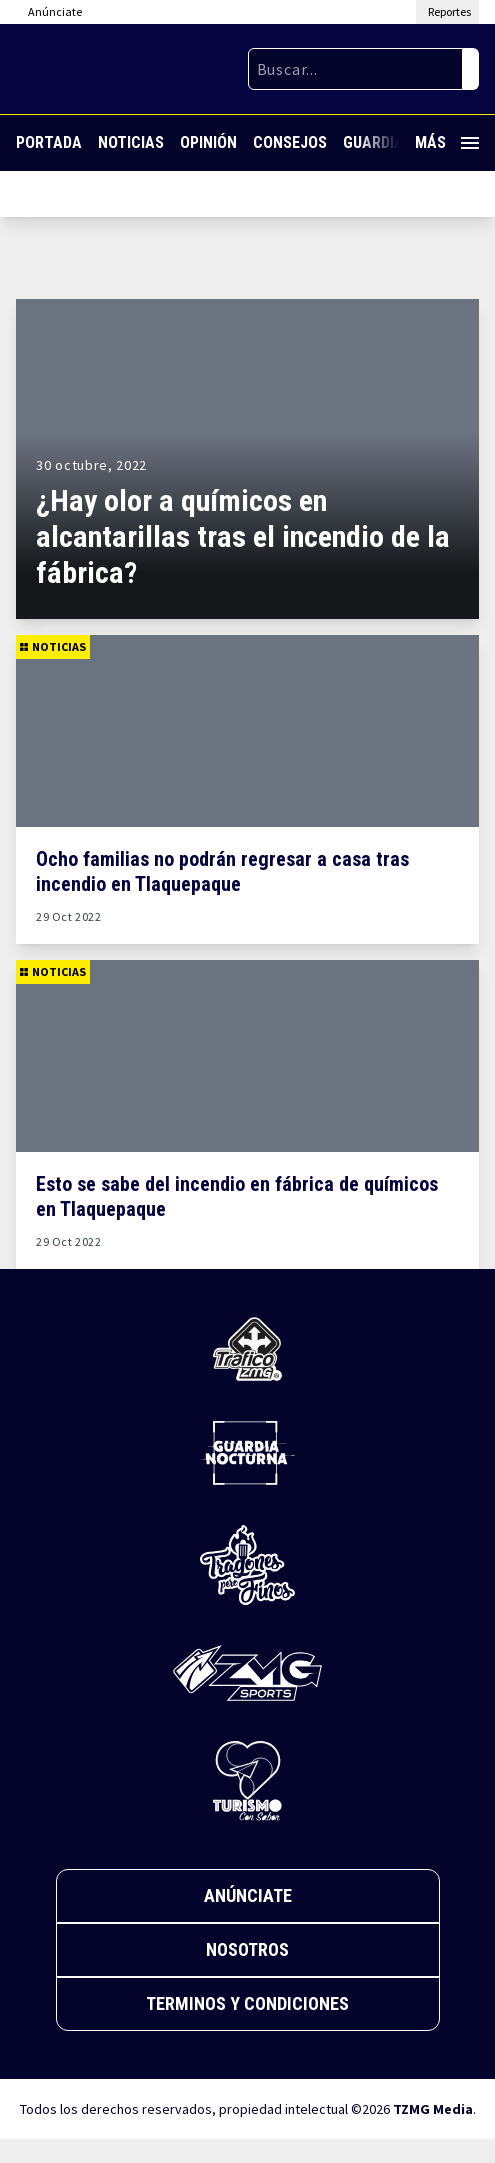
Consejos (290, 142)
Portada (49, 142)
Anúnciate (248, 1895)
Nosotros (247, 1949)
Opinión (208, 142)
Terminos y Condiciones (247, 2003)
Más (447, 142)
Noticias (131, 142)
